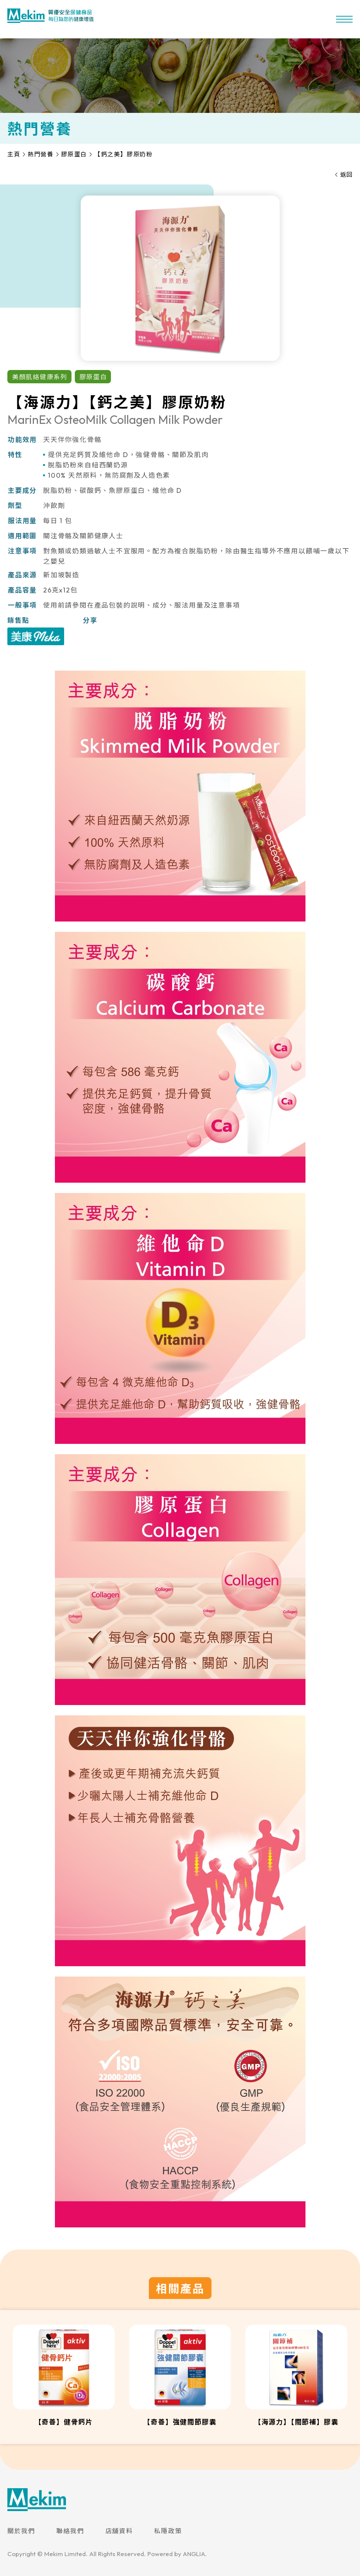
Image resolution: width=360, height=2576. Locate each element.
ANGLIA (194, 2554)
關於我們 (21, 2531)
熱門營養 (40, 154)
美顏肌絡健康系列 (39, 377)
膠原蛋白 (74, 154)
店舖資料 (119, 2531)
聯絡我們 (70, 2531)
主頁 (13, 154)
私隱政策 (168, 2531)
